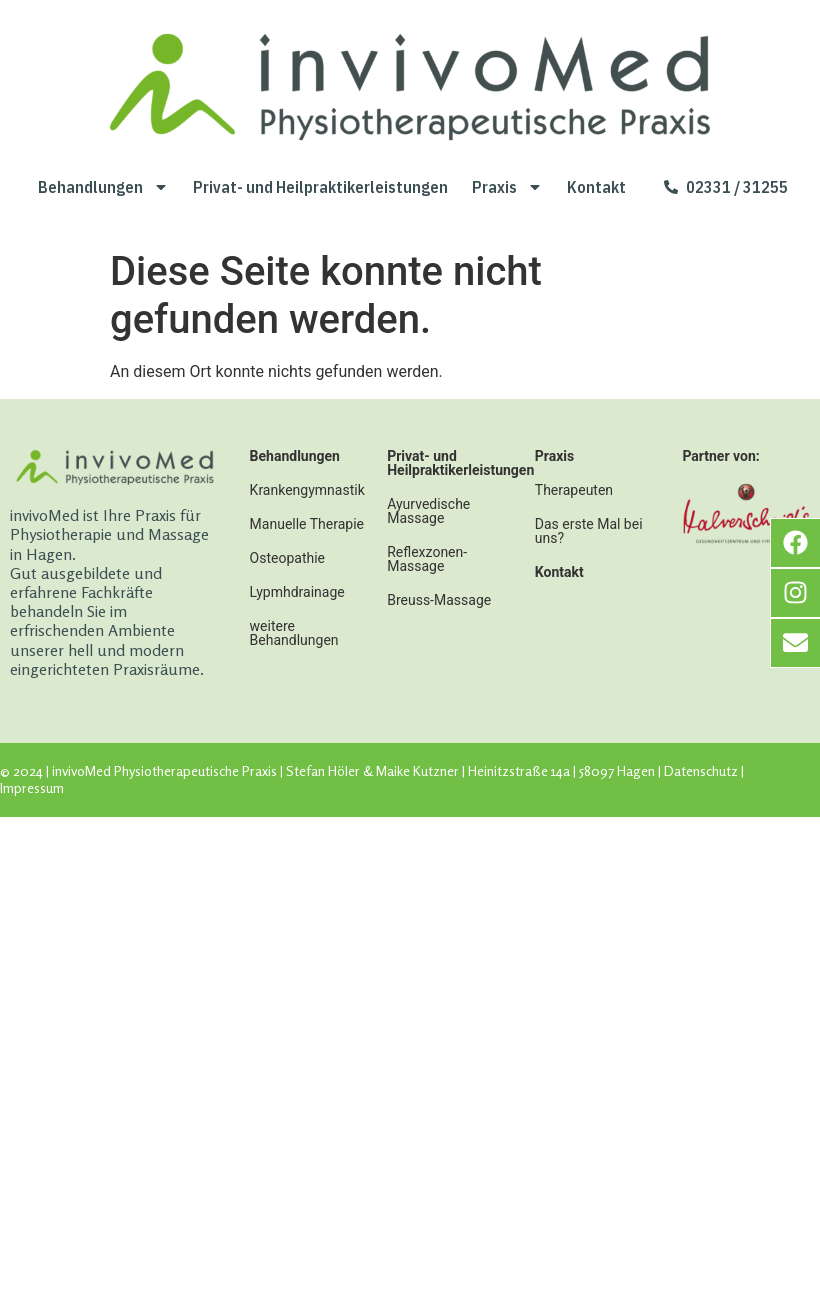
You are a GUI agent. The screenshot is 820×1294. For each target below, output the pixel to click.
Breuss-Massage (439, 600)
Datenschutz (701, 770)
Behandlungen (103, 187)
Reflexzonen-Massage (427, 559)
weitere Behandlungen (294, 633)
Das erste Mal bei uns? (589, 531)
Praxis (507, 187)
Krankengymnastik (307, 490)
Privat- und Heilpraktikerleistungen (320, 187)
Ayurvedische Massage (428, 511)
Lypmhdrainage (297, 592)
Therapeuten (574, 490)
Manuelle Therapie (307, 524)
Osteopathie (287, 558)
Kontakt (596, 187)
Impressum (32, 787)
